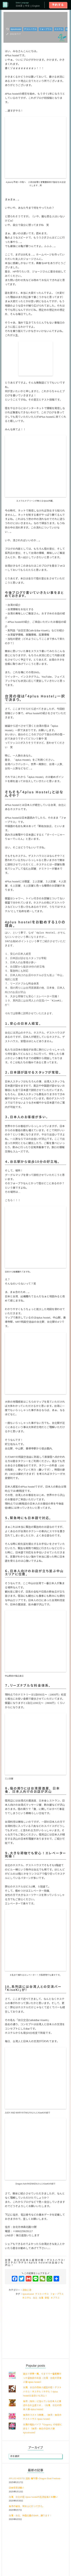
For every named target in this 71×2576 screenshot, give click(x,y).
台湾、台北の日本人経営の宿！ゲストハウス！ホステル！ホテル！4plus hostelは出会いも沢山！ (42, 2391)
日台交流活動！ (17, 2487)
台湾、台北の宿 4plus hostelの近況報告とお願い (33, 2497)
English (36, 6)
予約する (58, 4)
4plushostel (28, 2294)
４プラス (55, 2298)
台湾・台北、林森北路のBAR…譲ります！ (30, 2515)
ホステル (26, 2298)
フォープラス (57, 2294)
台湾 (41, 2298)
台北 (35, 2298)
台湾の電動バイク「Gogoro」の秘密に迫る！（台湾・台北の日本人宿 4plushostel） (42, 2428)
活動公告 (26, 2290)
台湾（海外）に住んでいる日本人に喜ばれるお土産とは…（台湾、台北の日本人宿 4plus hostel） (42, 2405)
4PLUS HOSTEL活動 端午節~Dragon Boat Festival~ (35, 2478)
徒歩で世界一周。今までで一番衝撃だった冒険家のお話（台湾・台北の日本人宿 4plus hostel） (42, 2377)
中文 (27, 6)
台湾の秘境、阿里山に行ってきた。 (27, 2506)
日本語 (19, 6)
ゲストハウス (42, 2294)
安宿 (47, 2298)
